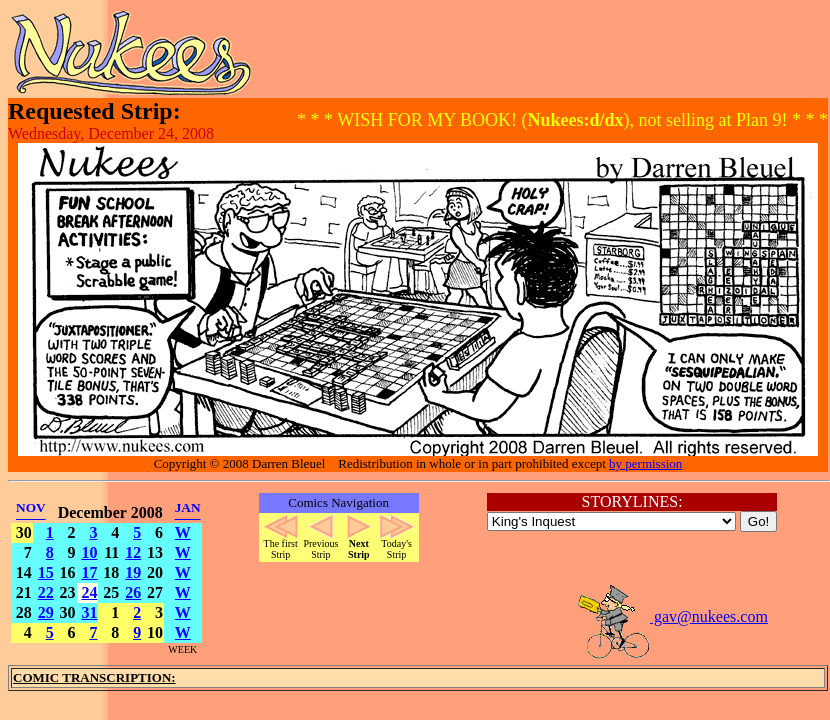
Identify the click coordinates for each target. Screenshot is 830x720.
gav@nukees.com (672, 616)
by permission (645, 463)
